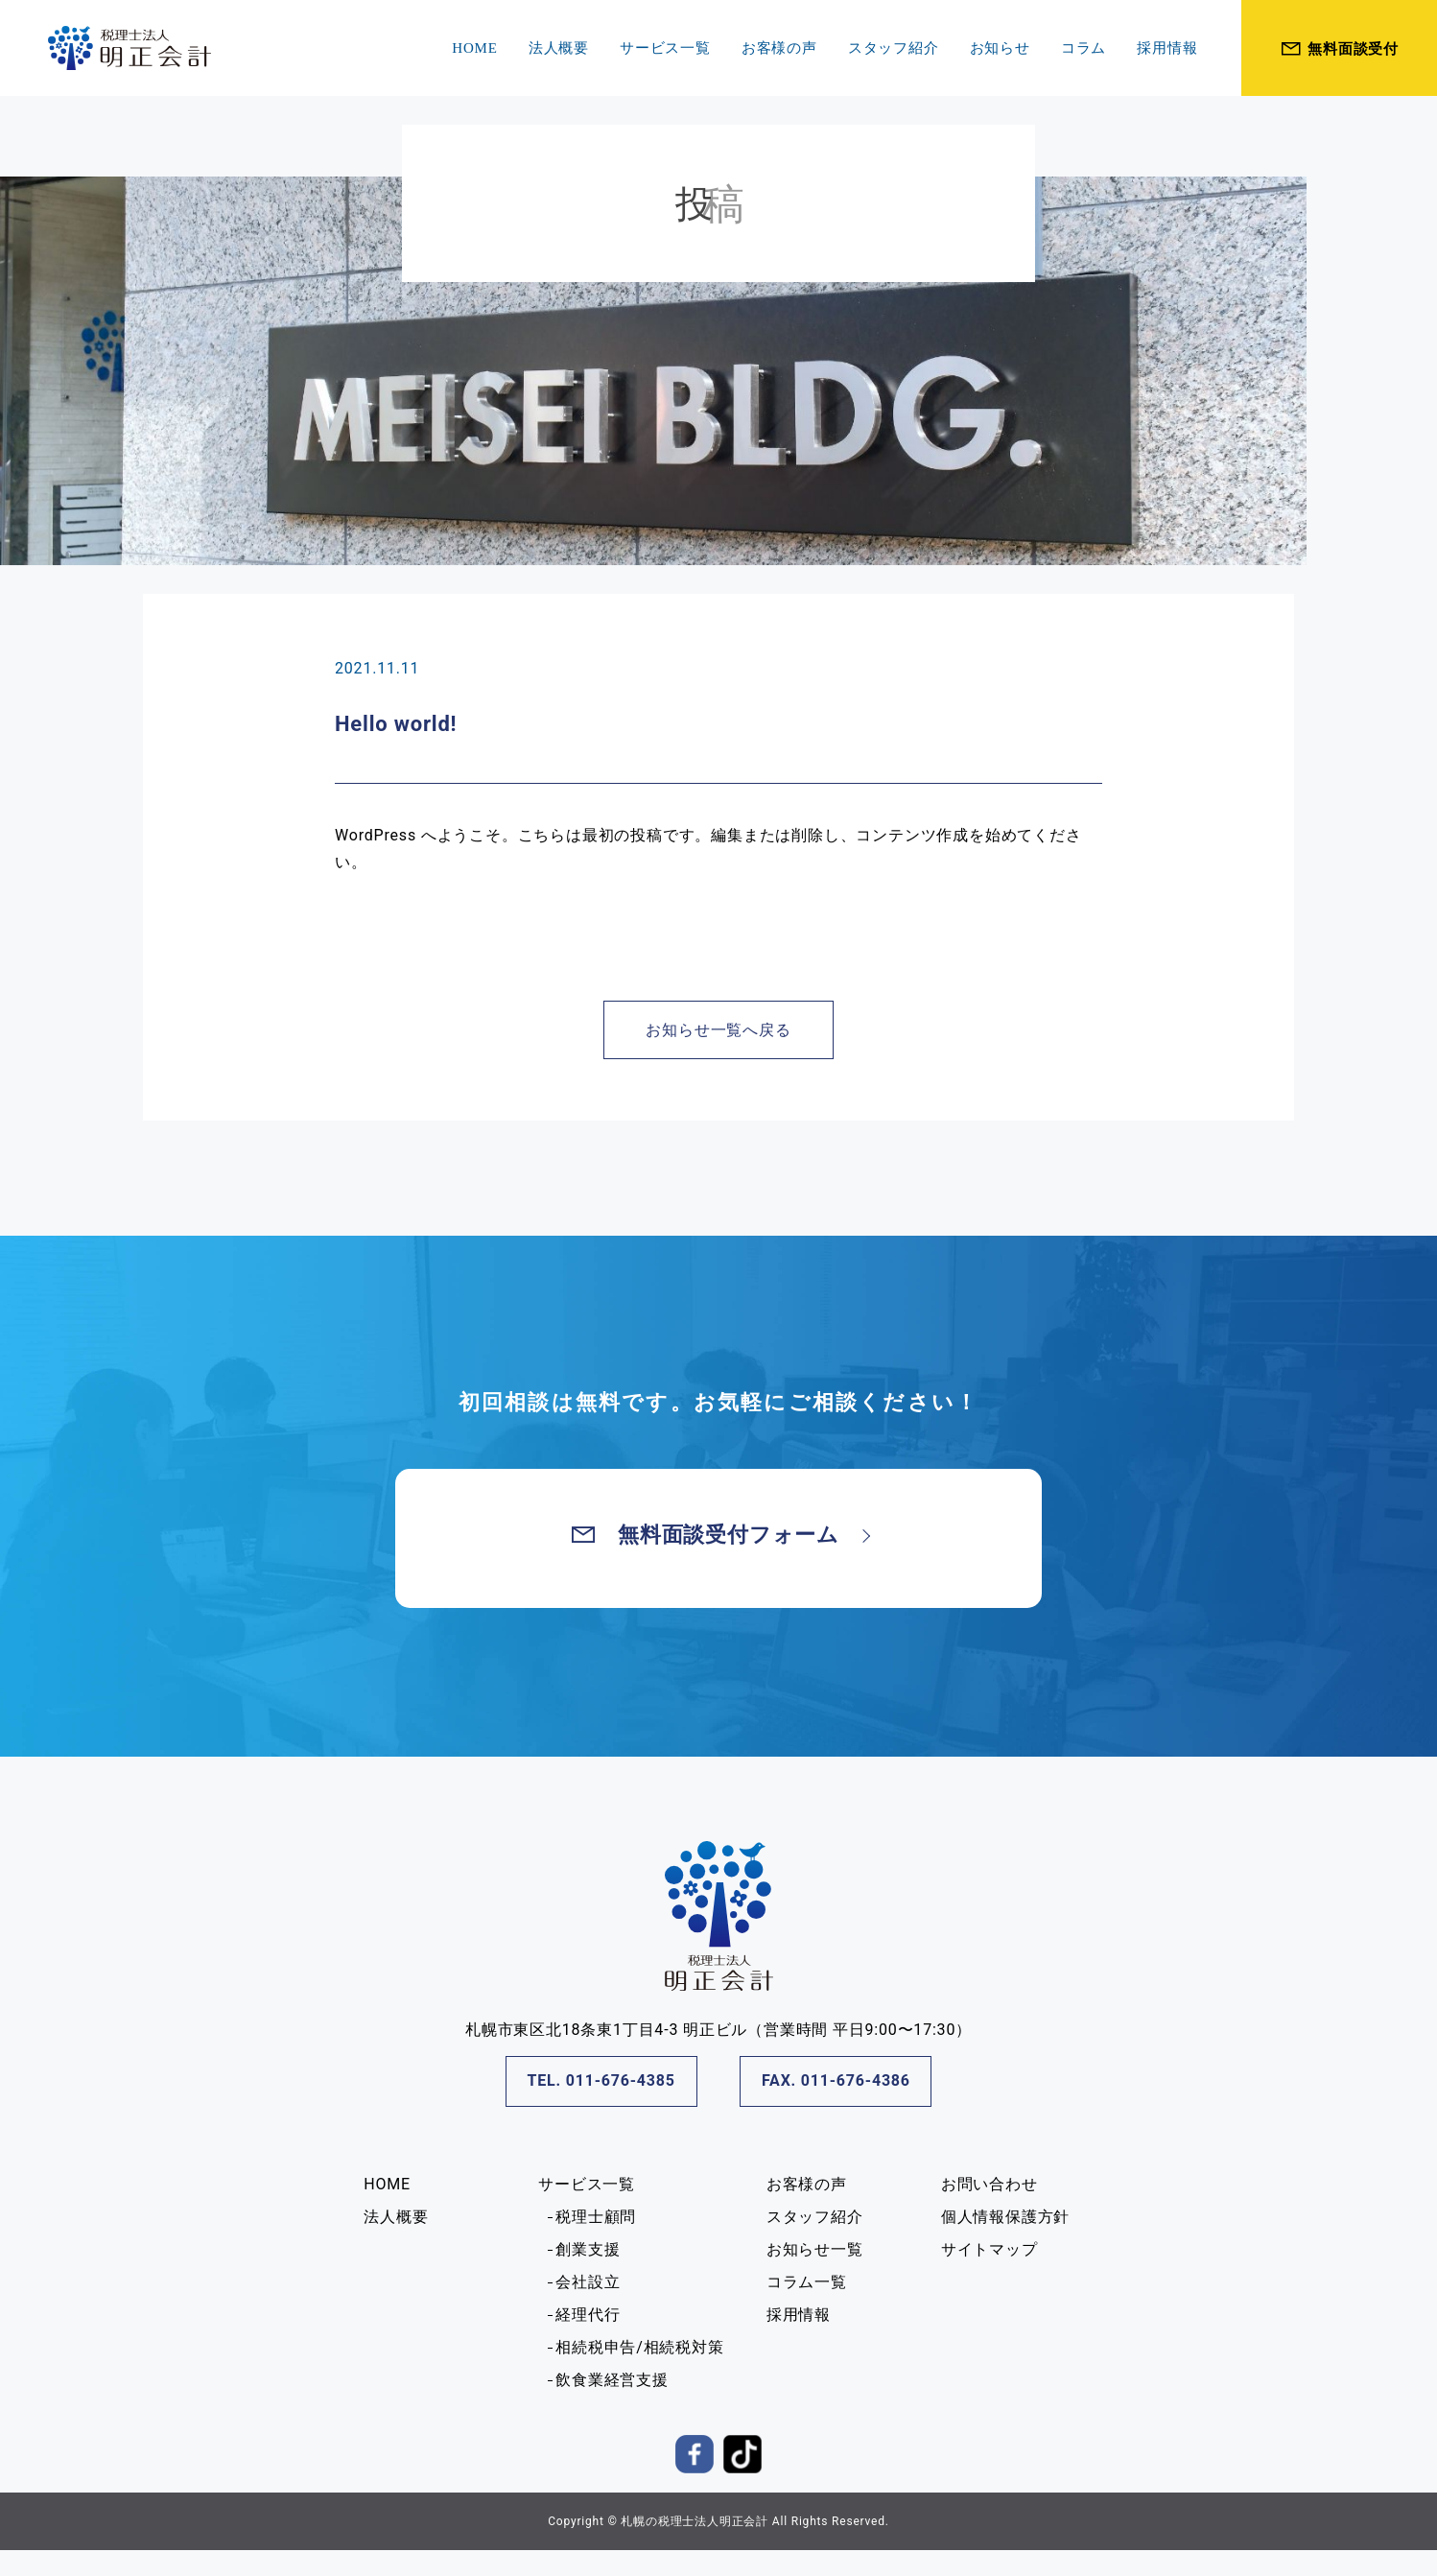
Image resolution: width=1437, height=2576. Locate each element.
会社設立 (587, 2282)
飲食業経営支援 (612, 2380)
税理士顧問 (595, 2217)
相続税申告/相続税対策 (639, 2347)
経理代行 (587, 2314)
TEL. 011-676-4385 (601, 2080)
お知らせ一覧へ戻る (718, 1030)
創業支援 (587, 2249)
